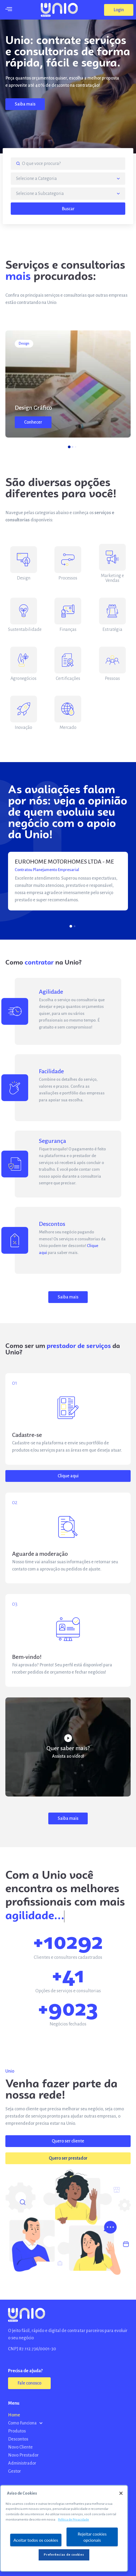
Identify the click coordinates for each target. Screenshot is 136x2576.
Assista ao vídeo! (68, 1756)
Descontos (18, 2439)
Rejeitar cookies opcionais (92, 2537)
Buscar (68, 208)
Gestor (14, 2471)
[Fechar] (121, 2493)
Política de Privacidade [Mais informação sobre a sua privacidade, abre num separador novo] (73, 2519)
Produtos (17, 2431)
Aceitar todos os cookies (35, 2540)
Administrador (22, 2463)
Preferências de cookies (64, 2554)
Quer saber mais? (68, 1748)
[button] (118, 10)
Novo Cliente (20, 2447)
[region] (64, 2528)
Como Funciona (25, 2423)
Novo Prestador (23, 2455)
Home (14, 2415)
